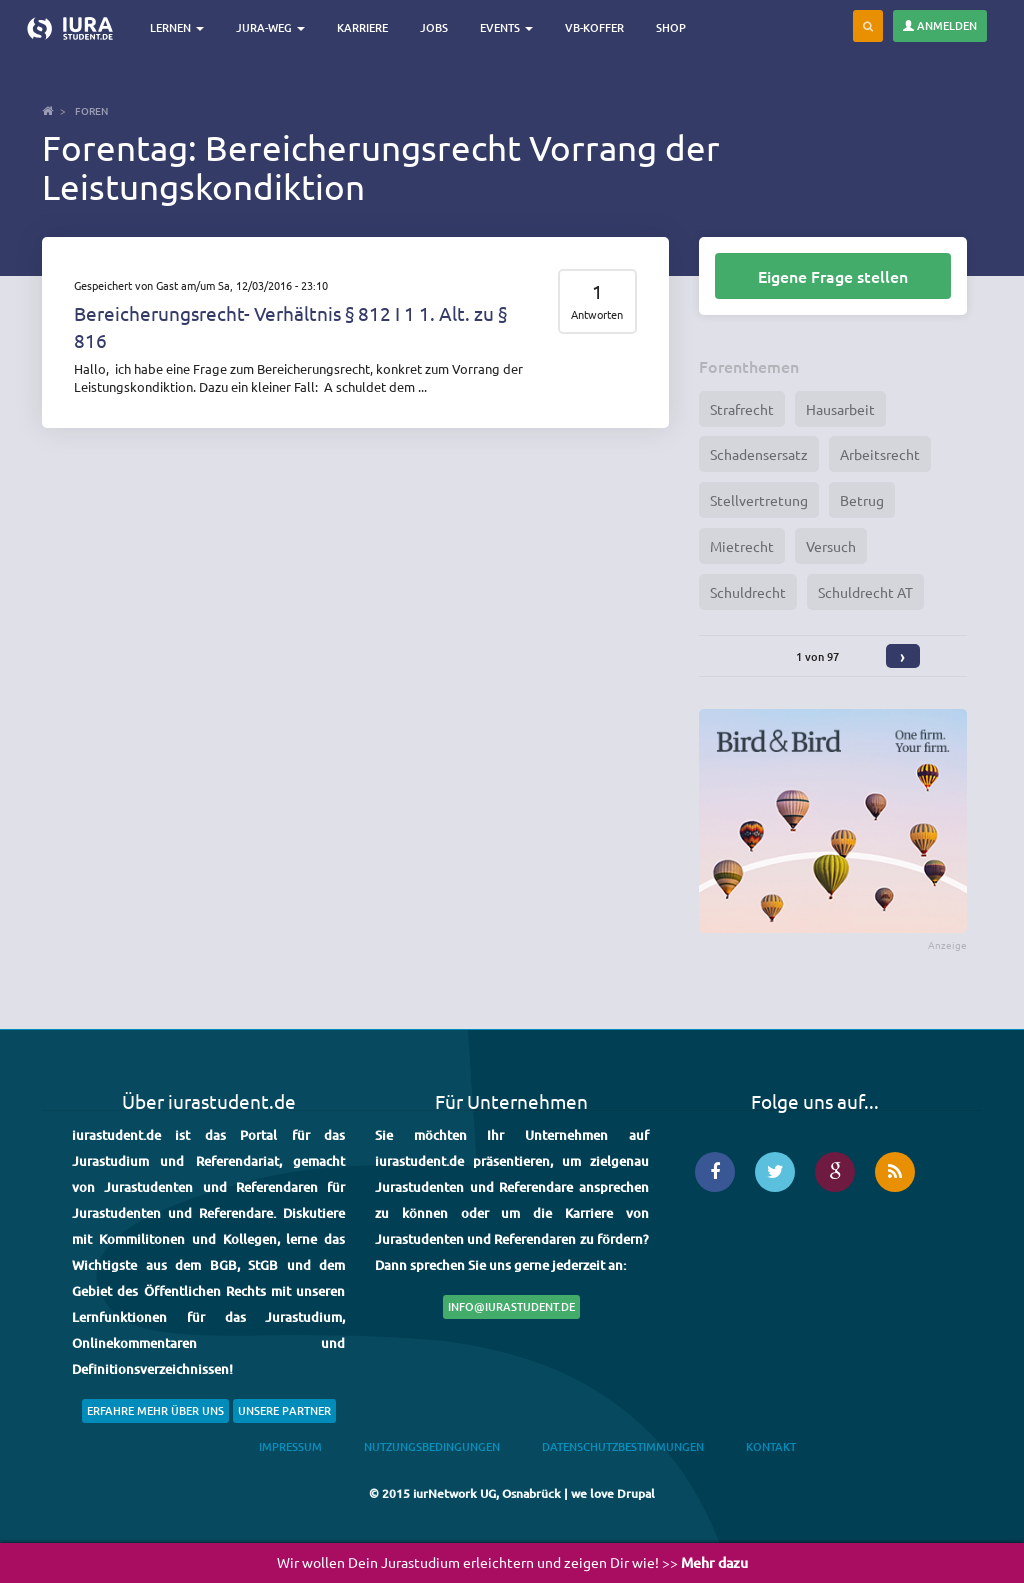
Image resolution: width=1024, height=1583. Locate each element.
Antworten (597, 314)
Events (506, 27)
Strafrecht (742, 409)
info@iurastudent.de (511, 1306)
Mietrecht (742, 546)
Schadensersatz (759, 454)
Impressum (290, 1446)
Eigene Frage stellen (833, 276)
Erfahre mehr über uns (155, 1410)
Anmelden (940, 25)
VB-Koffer (594, 27)
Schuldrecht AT (865, 592)
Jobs (434, 27)
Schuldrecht (748, 592)
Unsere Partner (284, 1410)
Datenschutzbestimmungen (623, 1446)
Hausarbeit (840, 409)
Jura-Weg (270, 27)
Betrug (862, 500)
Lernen (177, 27)
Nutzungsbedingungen (432, 1446)
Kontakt (771, 1446)
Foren (91, 110)
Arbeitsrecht (880, 454)
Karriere (362, 27)
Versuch (831, 546)
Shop (671, 27)
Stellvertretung (759, 500)
